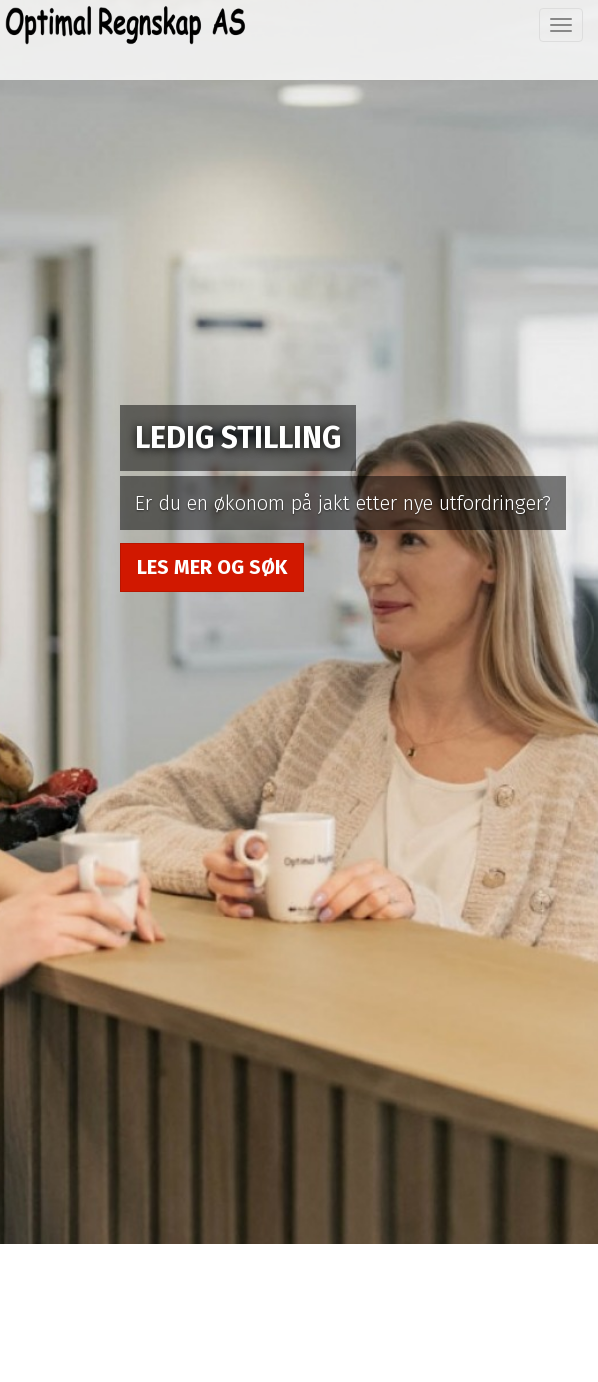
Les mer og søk (212, 567)
